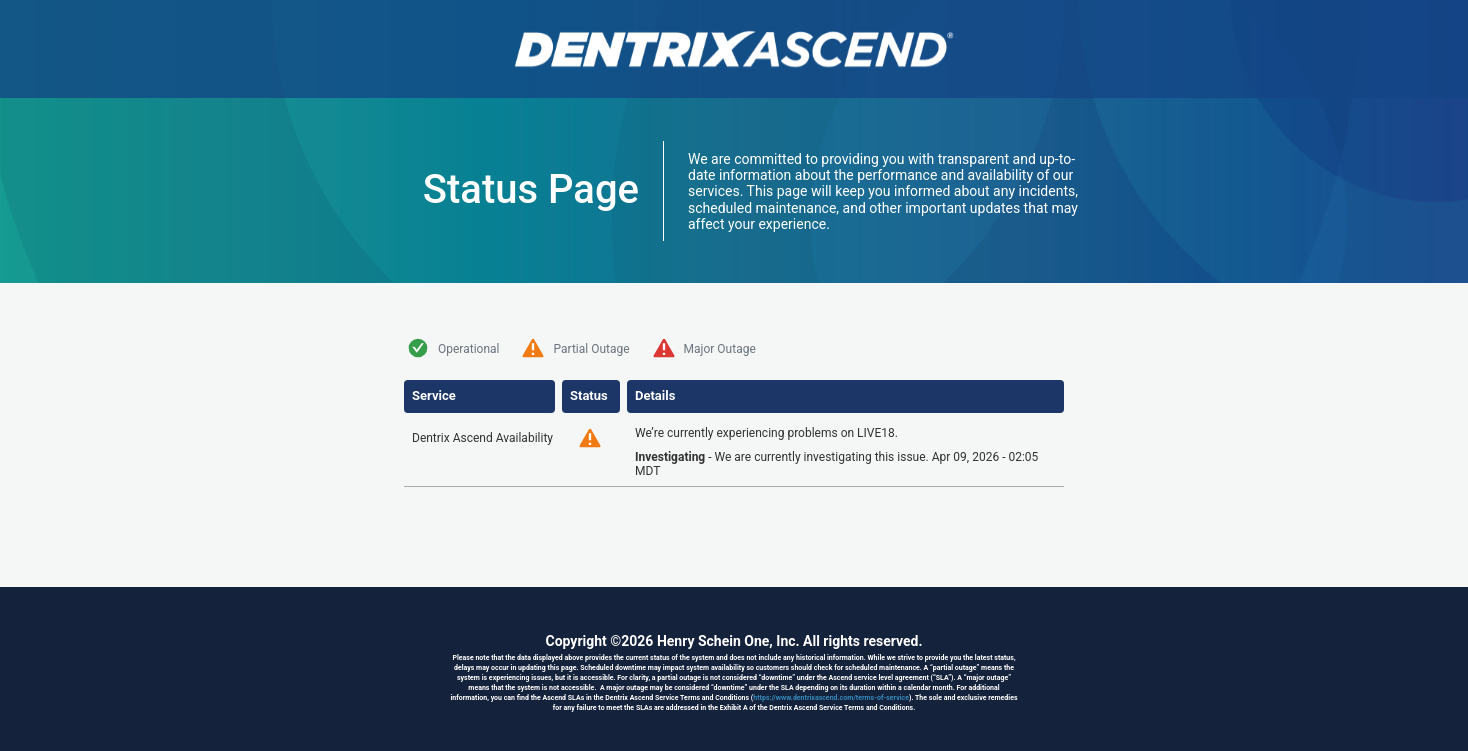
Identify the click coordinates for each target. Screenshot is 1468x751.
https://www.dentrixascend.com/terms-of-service (831, 698)
